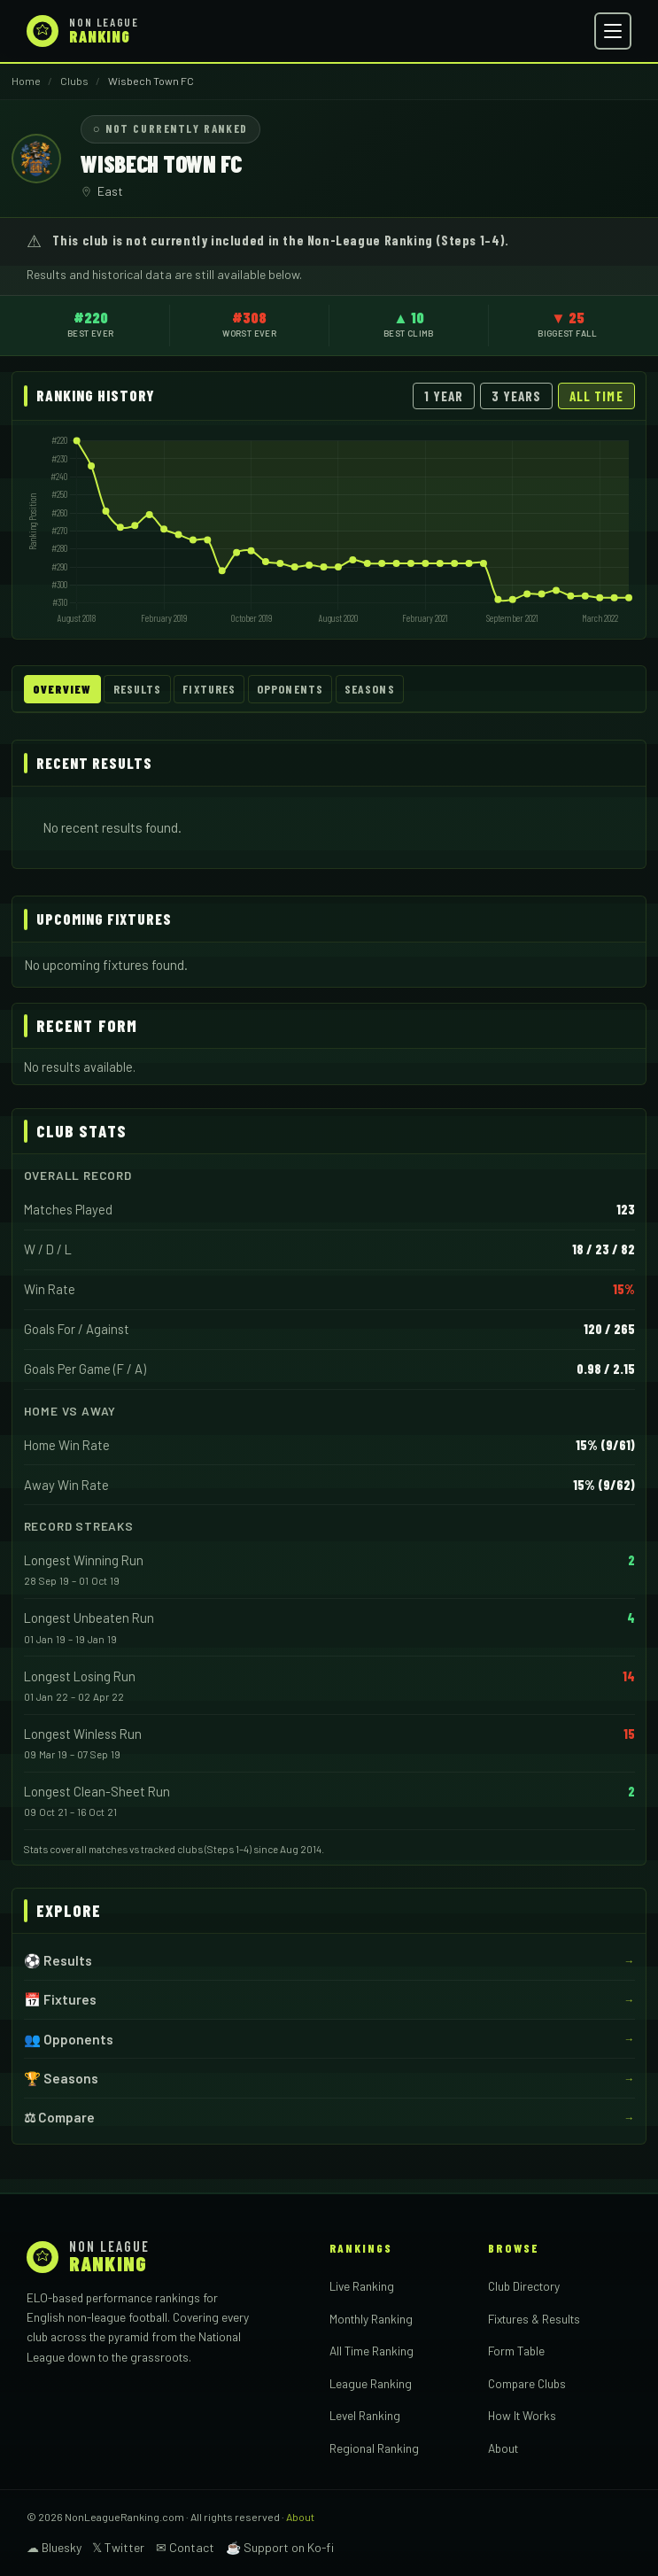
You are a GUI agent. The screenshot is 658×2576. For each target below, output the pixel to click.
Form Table (516, 2350)
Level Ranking (364, 2415)
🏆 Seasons (61, 2078)
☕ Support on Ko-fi (280, 2547)
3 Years (517, 396)
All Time (596, 396)
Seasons (369, 688)
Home (26, 80)
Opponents (290, 688)
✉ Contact (185, 2547)
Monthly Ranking (371, 2318)
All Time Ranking (371, 2350)
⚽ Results (58, 1960)
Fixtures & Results (534, 2318)
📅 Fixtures (60, 1999)
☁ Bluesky (54, 2547)
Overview (62, 688)
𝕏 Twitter (118, 2547)
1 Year (443, 396)
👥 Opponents (68, 2038)
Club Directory (524, 2285)
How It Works (522, 2415)
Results (137, 688)
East (110, 190)
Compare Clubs (527, 2383)
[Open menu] (612, 31)
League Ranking (370, 2383)
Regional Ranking (374, 2448)
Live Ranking (361, 2285)
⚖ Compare (59, 2117)
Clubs (74, 80)
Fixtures (209, 688)
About (503, 2448)
